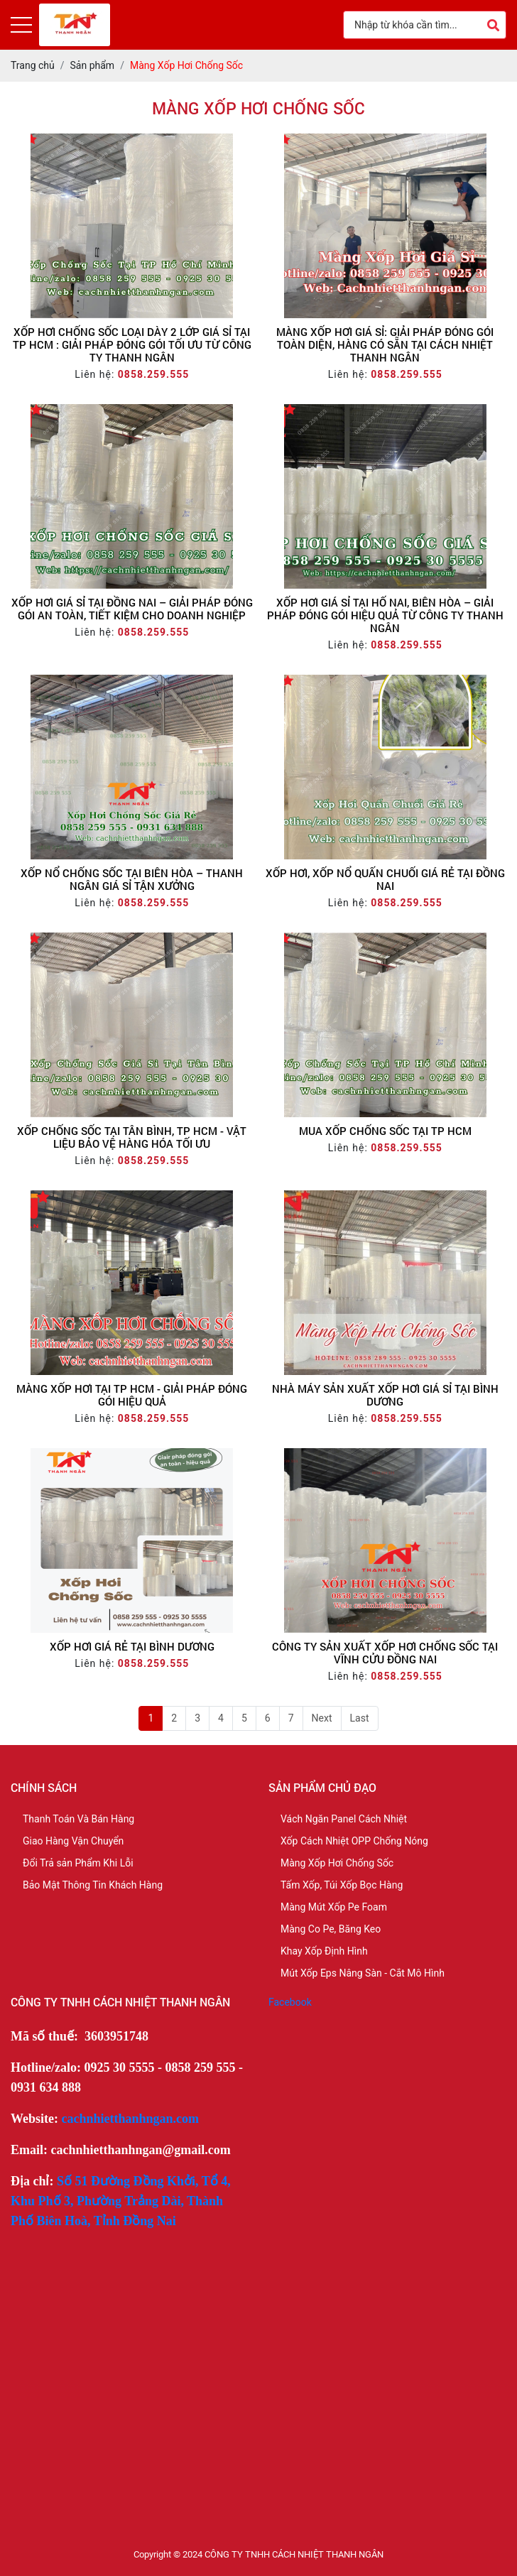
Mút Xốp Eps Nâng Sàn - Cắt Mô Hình (363, 1973)
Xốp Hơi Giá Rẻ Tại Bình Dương (132, 1646)
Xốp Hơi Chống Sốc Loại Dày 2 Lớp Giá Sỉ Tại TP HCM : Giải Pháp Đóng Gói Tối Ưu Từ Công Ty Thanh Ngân (132, 344)
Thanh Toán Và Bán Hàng (78, 1819)
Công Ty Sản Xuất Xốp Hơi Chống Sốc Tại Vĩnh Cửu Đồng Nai (385, 1652)
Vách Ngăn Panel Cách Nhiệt (344, 1819)
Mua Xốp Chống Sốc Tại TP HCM (385, 1130)
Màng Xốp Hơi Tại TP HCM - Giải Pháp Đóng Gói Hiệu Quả (131, 1395)
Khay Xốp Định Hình (324, 1951)
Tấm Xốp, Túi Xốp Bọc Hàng (342, 1885)
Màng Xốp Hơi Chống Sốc (337, 1863)
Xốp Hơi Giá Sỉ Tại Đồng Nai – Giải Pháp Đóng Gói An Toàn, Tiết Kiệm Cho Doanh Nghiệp (132, 608)
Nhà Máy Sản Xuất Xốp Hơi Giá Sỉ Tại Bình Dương (385, 1395)
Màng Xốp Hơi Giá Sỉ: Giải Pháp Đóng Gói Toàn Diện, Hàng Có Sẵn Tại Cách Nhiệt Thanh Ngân (385, 344)
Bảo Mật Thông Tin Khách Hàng (93, 1885)
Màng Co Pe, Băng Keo (331, 1929)
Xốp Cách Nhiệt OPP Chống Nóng (354, 1841)
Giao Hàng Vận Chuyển (73, 1841)
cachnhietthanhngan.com (131, 2119)
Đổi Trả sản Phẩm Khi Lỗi (78, 1863)
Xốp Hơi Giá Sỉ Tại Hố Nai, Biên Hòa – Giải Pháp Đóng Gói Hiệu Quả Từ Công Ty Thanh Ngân (385, 615)
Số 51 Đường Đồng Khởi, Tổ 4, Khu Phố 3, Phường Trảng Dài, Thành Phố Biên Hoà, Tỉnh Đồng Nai (121, 2201)
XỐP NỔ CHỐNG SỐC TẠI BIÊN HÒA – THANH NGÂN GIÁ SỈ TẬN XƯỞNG (132, 879)
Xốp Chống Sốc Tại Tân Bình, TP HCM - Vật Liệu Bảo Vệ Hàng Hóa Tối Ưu (131, 1137)
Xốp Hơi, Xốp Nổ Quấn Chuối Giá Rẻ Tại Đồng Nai (385, 879)
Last (359, 1718)
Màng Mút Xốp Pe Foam (334, 1907)
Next (322, 1718)
